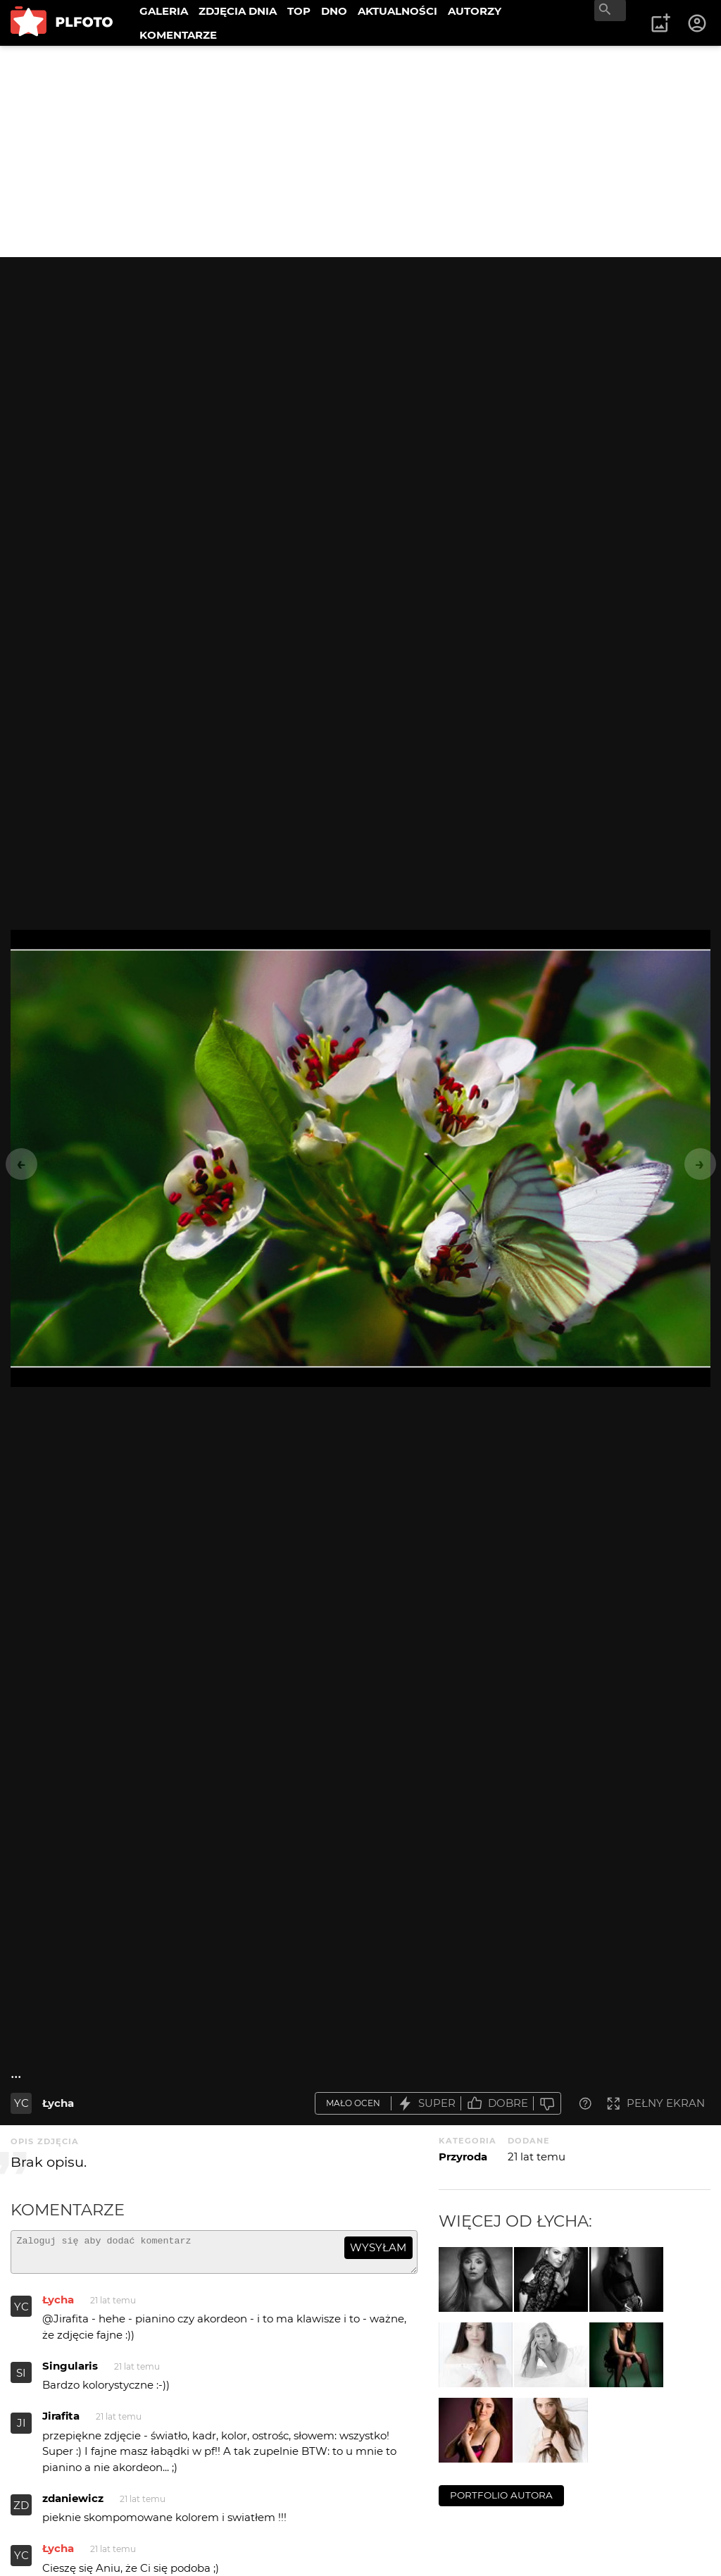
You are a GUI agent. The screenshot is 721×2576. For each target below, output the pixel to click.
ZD (21, 2511)
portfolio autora (501, 2495)
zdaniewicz (73, 2504)
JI (21, 2429)
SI (21, 2379)
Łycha (58, 2103)
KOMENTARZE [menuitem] (178, 35)
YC (21, 2103)
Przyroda (463, 2156)
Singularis (70, 2372)
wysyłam (378, 2247)
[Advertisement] (360, 151)
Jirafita (61, 2422)
